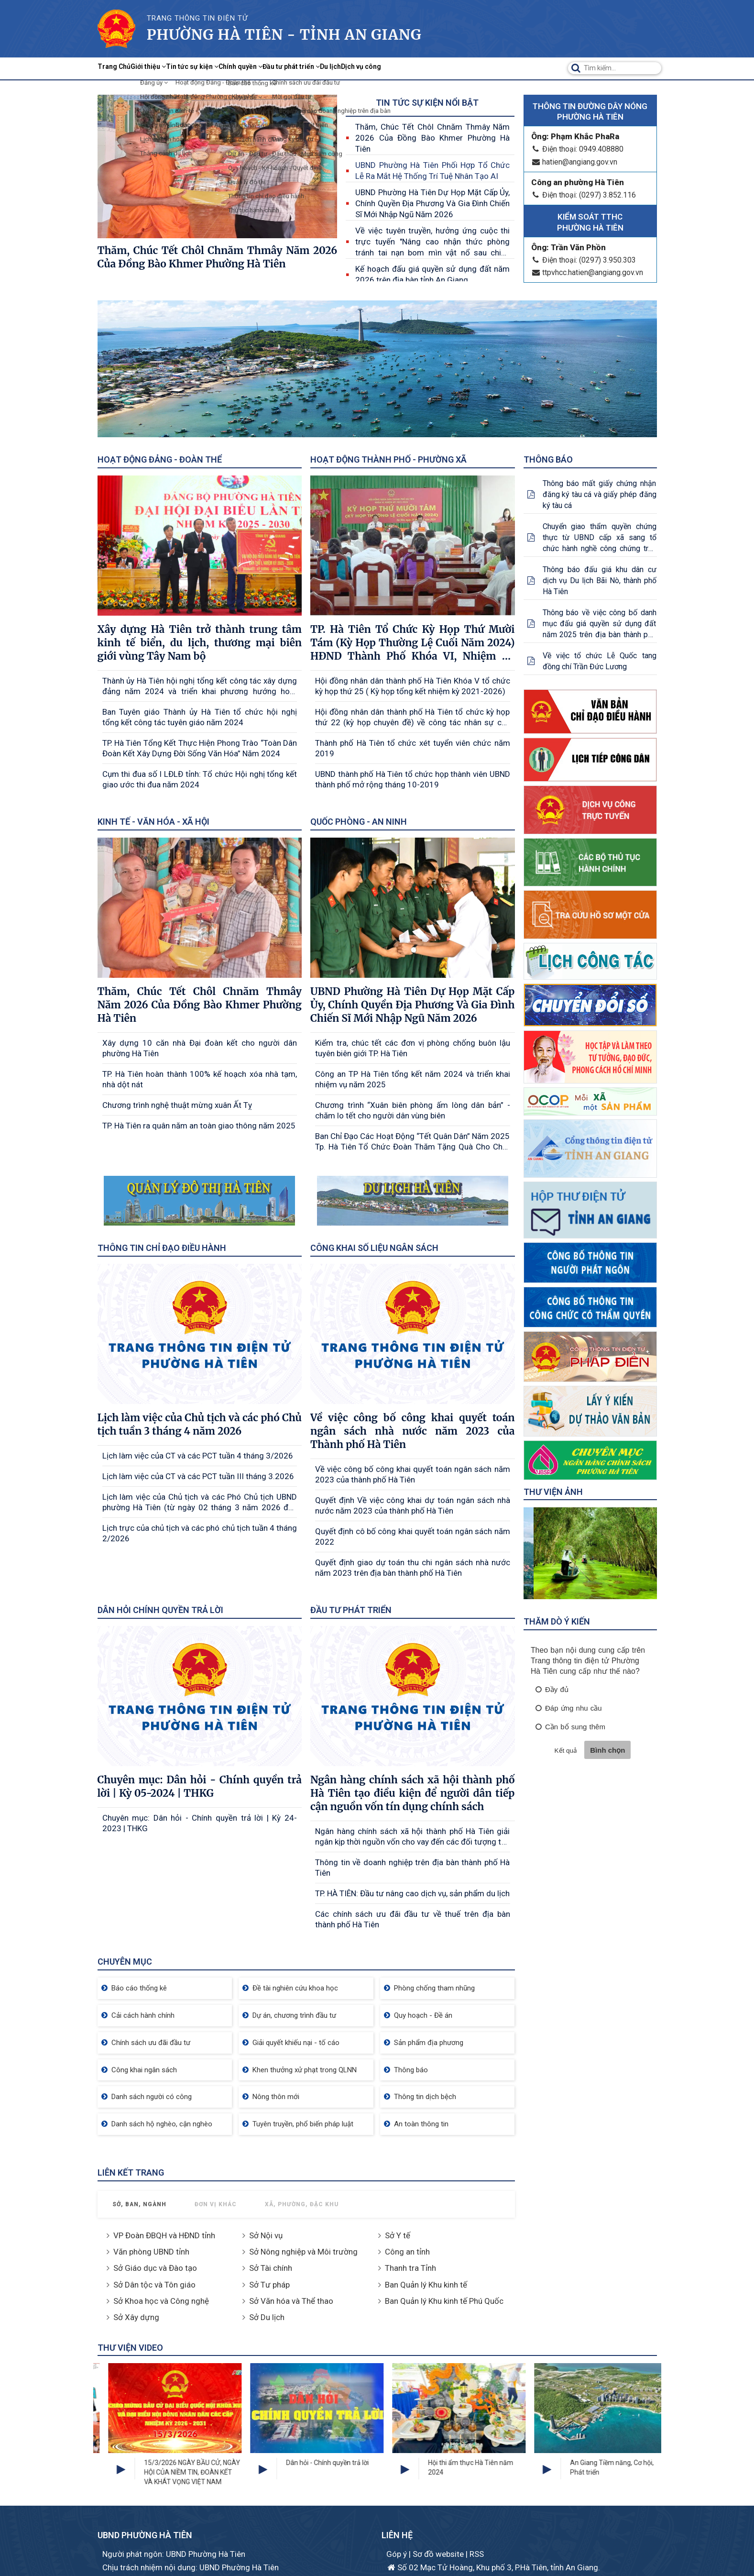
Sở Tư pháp (269, 2284)
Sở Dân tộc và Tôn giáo (154, 2284)
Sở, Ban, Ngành (139, 2204)
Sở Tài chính (270, 2268)
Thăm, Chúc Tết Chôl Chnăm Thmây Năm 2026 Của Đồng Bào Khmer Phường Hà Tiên (432, 138)
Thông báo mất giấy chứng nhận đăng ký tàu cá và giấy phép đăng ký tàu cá (599, 494)
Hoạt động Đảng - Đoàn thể (160, 459)
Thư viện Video (130, 2348)
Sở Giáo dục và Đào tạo (155, 2268)
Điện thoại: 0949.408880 (577, 149)
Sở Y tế (397, 2235)
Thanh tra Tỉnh (410, 2268)
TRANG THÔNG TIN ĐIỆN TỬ (197, 18)
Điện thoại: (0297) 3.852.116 (583, 194)
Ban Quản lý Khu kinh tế (426, 2284)
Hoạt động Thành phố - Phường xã (388, 459)
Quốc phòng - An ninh (358, 822)
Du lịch (436, 68)
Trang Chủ (122, 68)
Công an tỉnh (407, 2251)
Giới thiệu (174, 68)
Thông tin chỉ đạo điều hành (162, 1248)
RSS (477, 2554)
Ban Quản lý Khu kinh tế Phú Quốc (444, 2301)
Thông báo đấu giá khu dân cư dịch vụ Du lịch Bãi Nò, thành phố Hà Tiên (599, 580)
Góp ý (397, 2554)
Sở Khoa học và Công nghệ (161, 2301)
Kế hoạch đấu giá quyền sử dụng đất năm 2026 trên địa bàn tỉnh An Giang (432, 274)
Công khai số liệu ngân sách (374, 1248)
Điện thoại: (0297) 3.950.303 (583, 260)
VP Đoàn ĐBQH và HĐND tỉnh (164, 2235)
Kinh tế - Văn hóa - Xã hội (153, 822)
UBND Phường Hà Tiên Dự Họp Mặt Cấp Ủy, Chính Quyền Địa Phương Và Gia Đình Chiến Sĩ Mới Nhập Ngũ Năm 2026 (432, 203)
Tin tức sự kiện (238, 68)
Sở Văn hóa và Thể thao (291, 2301)
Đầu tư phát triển (379, 68)
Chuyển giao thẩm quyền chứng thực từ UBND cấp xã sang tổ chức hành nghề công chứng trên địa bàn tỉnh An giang (599, 538)
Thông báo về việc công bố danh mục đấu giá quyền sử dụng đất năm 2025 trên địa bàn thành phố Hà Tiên (599, 624)
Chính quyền (306, 68)
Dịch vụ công (483, 68)
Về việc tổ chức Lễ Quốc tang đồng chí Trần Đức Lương (599, 661)
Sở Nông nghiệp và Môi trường (303, 2251)
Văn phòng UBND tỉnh (151, 2251)
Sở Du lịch (266, 2317)
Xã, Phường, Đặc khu (302, 2204)
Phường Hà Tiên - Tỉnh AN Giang (284, 34)
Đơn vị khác (216, 2204)
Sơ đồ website (439, 2554)
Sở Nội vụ (266, 2235)
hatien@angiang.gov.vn (574, 161)
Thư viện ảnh (553, 1492)
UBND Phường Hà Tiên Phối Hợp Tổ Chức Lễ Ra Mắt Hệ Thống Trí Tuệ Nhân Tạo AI (432, 170)
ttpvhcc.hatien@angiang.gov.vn (587, 272)
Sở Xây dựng (136, 2317)
